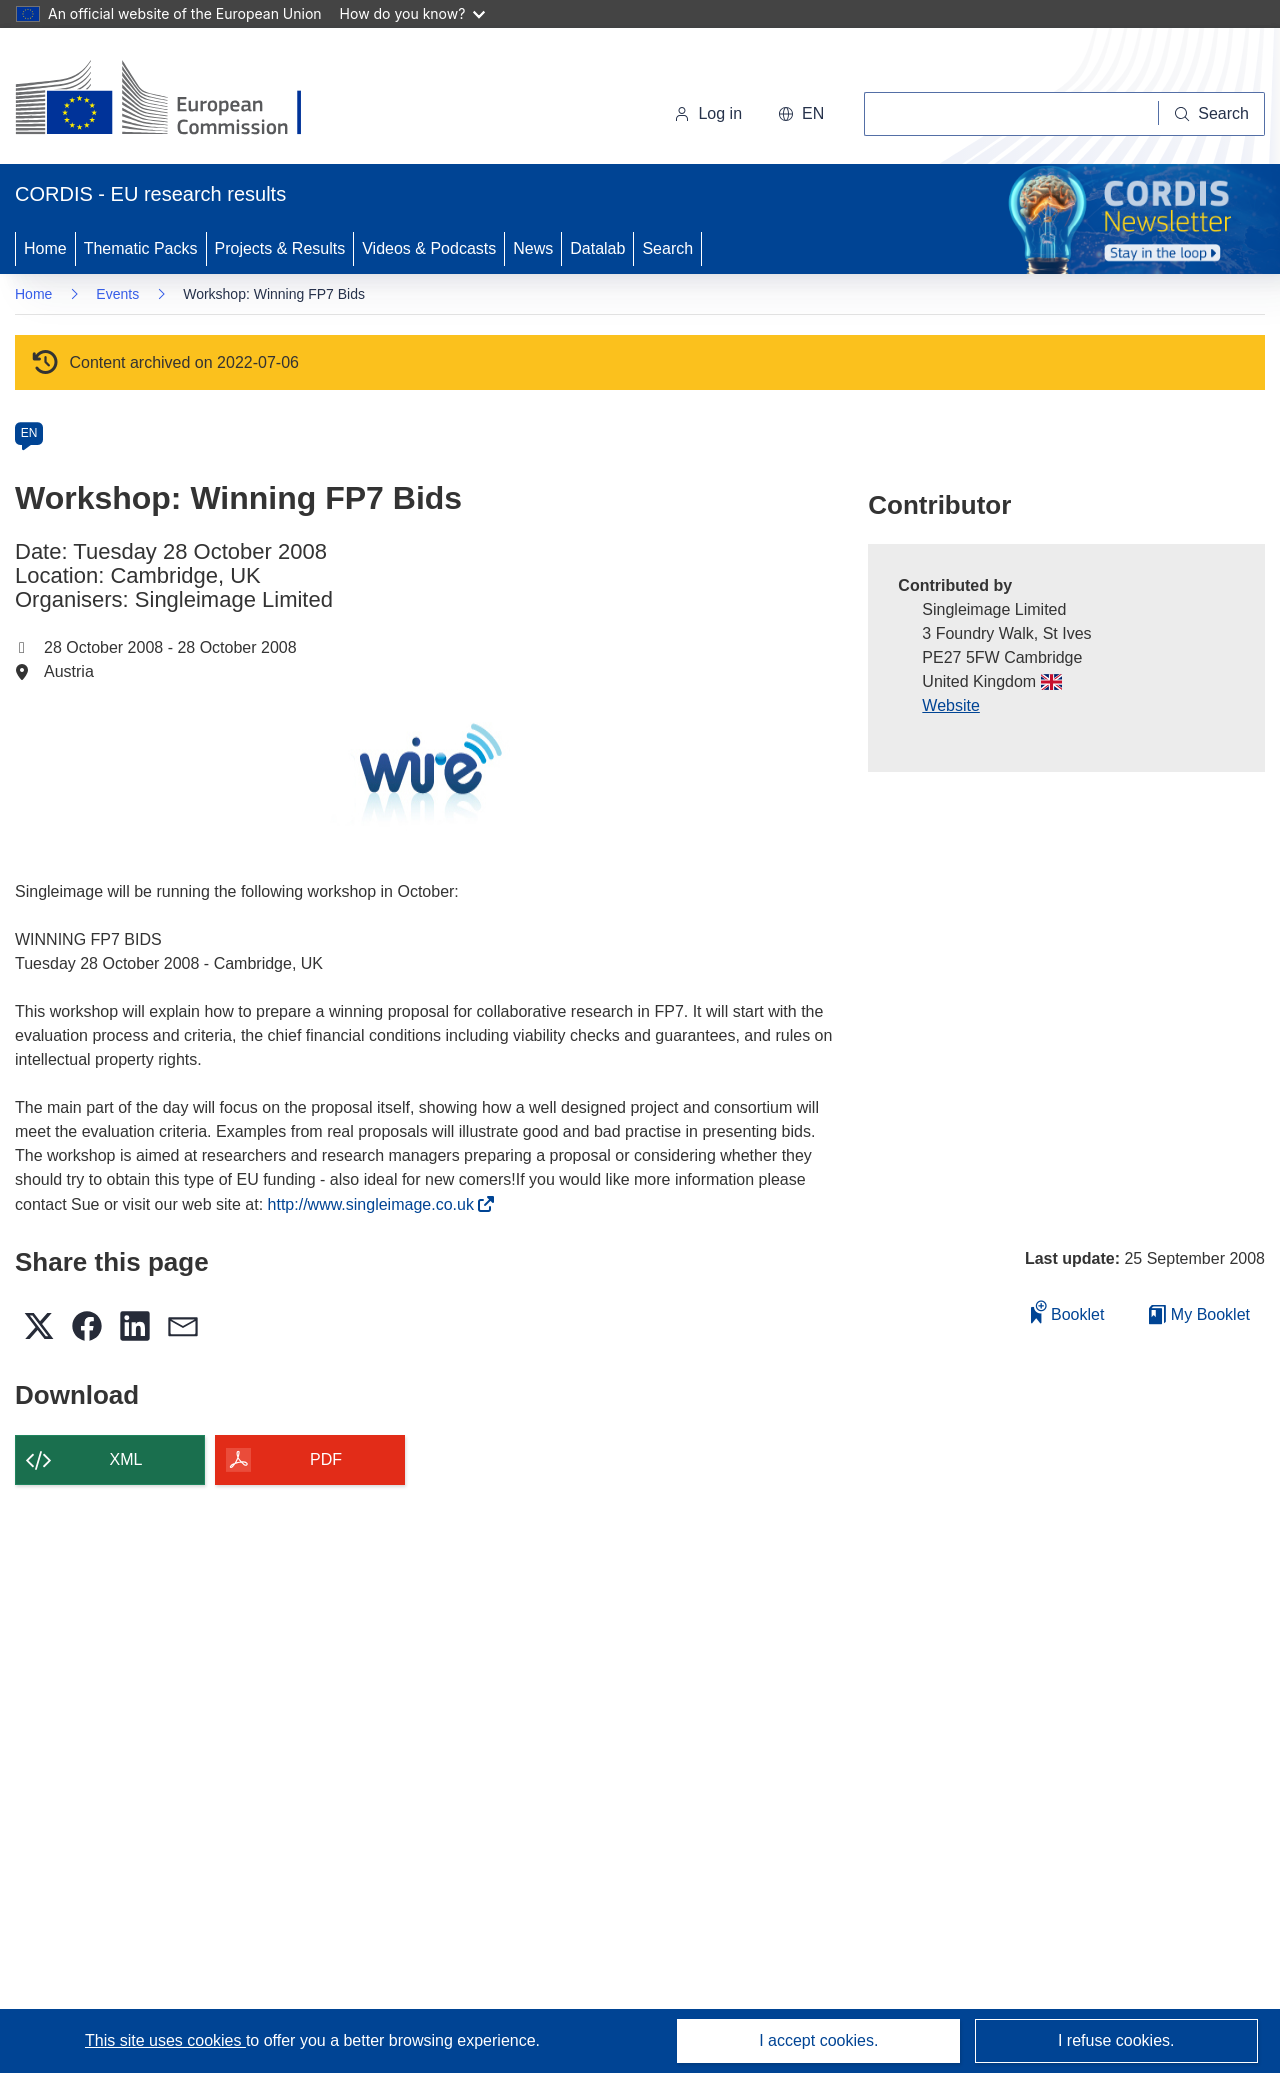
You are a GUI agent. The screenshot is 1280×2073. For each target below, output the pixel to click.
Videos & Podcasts (429, 248)
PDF (326, 1459)
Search (667, 248)
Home (45, 248)
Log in (708, 113)
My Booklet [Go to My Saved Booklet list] (1199, 1314)
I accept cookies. (818, 2040)
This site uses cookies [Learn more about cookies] (165, 2040)
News (533, 248)
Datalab (597, 248)
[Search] (1212, 114)
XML (126, 1459)
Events (117, 294)
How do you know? (413, 13)
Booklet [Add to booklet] (1068, 1311)
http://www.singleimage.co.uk (376, 1204)
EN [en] (29, 433)
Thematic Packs (141, 248)
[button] (801, 114)
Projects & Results (280, 248)
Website (951, 705)
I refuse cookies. (1116, 2040)
